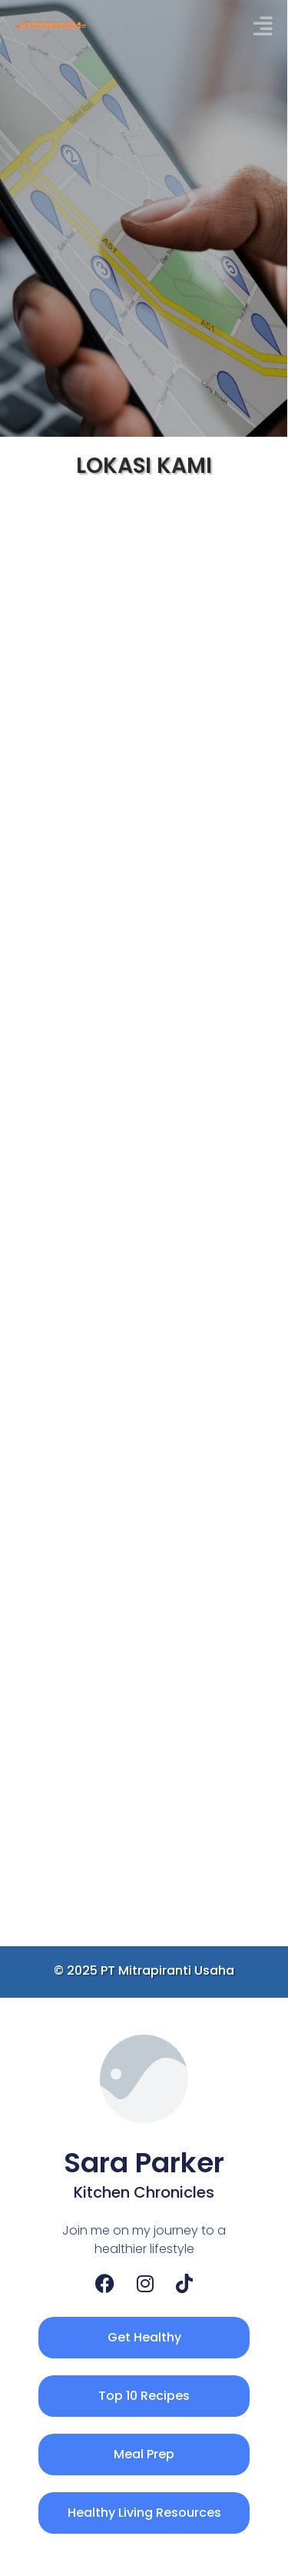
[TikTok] (184, 2283)
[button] (263, 26)
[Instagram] (145, 2283)
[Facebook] (104, 2283)
